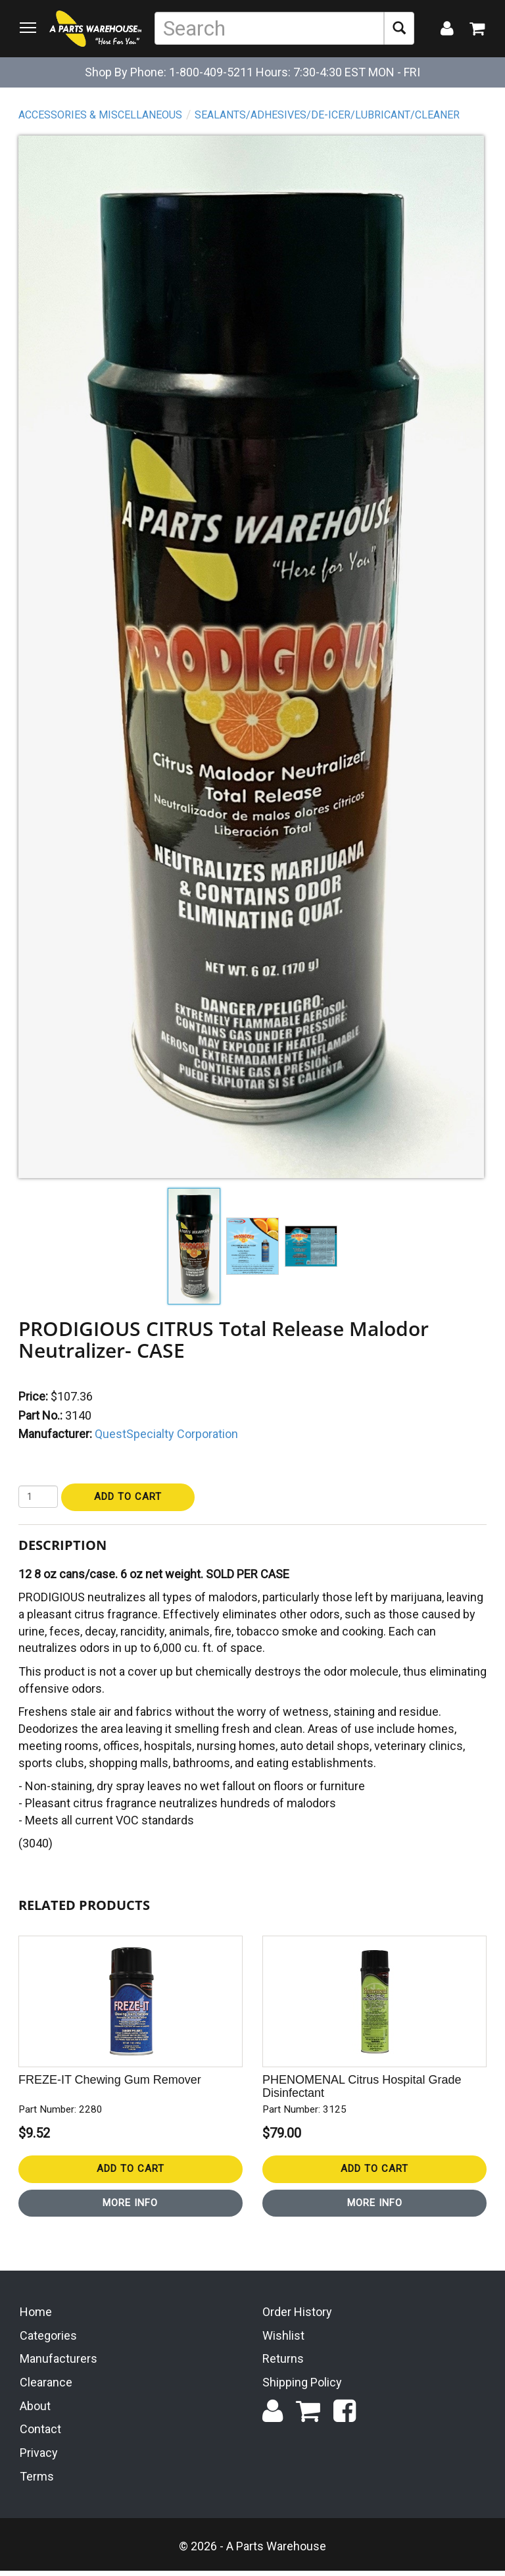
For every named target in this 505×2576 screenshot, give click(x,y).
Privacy (39, 2458)
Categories (48, 2341)
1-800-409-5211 (211, 72)
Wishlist (283, 2341)
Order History (297, 2317)
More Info (131, 2204)
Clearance (46, 2387)
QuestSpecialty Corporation (167, 1435)
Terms (37, 2481)
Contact (40, 2435)
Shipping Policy (302, 2387)
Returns (283, 2364)
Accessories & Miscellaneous (101, 116)
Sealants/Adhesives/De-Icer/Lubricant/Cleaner (328, 116)
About (35, 2411)
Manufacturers (58, 2364)
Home (36, 2317)
